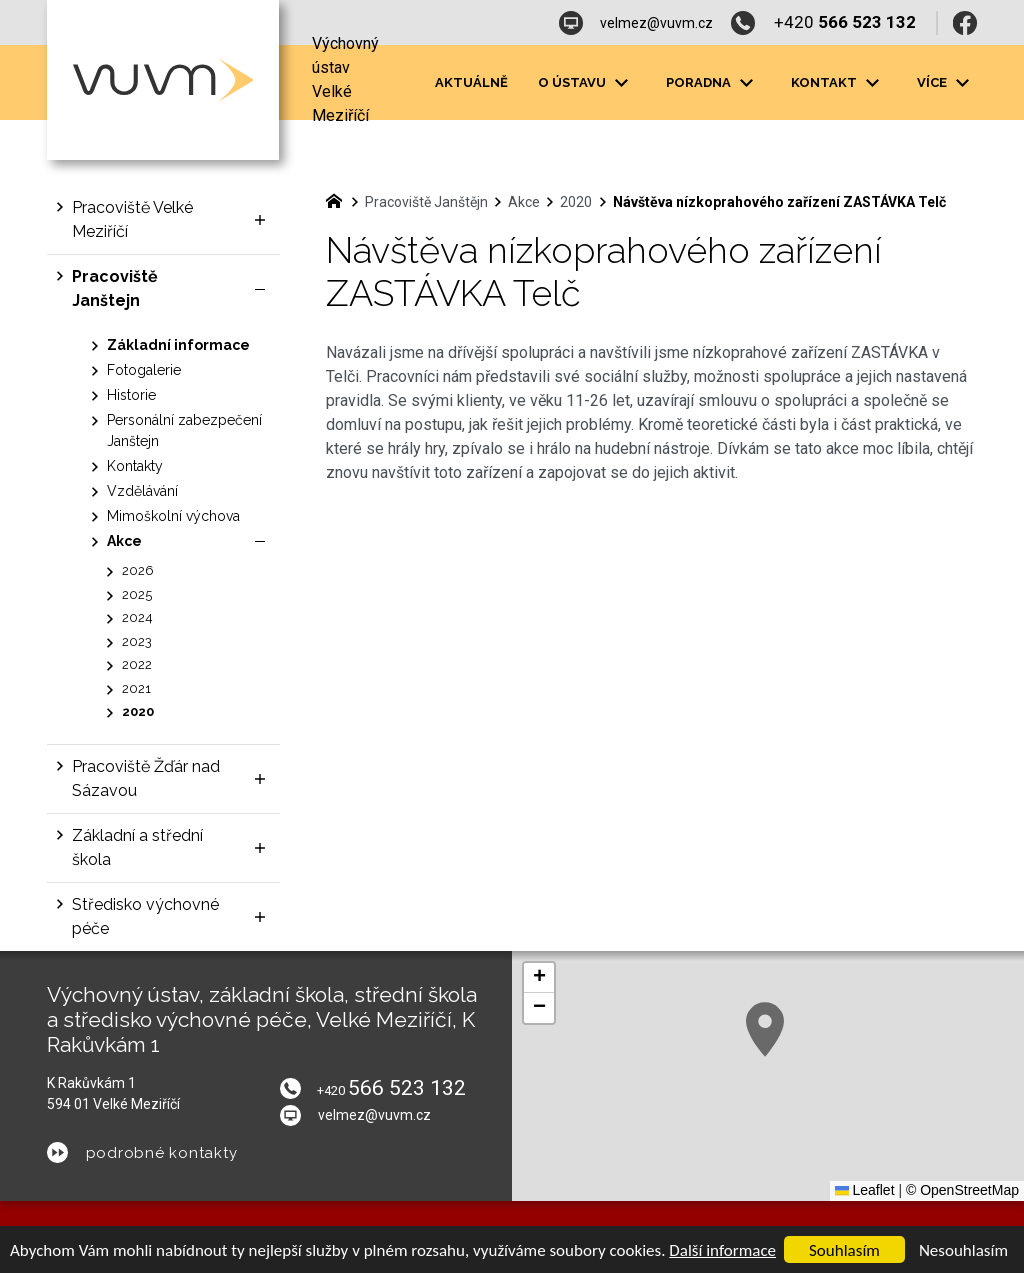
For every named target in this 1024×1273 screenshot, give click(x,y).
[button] (765, 1029)
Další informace (722, 1250)
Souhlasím (844, 1250)
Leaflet (865, 1190)
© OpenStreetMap (962, 1190)
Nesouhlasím (963, 1250)
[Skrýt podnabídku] (260, 289)
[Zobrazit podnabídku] (260, 220)
